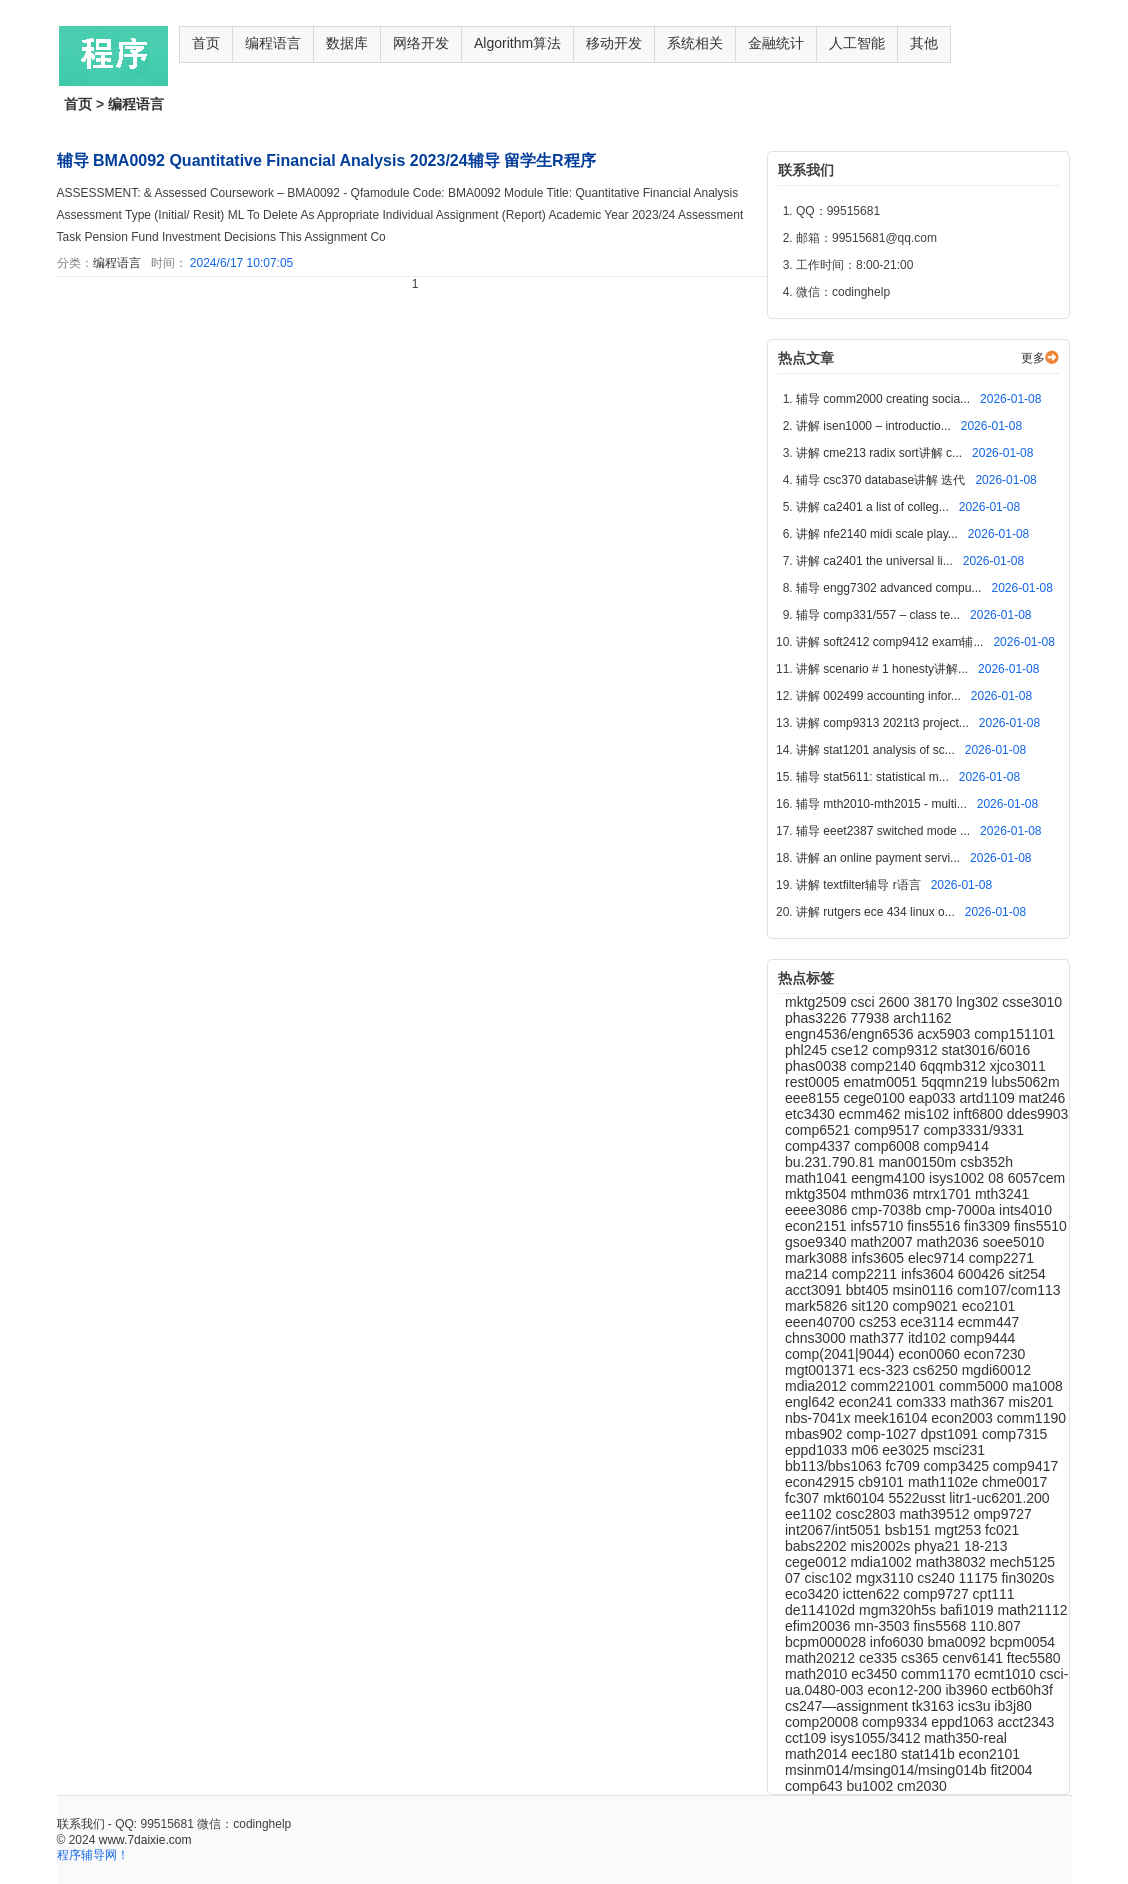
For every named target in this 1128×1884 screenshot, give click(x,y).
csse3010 (1032, 1002)
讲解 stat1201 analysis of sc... (877, 750)
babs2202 (817, 1546)
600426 (983, 1274)
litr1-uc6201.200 (999, 1498)
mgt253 (959, 1530)
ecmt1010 (1006, 1674)
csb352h (986, 1162)
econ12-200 (907, 1690)
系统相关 (695, 43)
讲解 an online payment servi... (879, 858)
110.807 (995, 1626)
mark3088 (818, 1258)
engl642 (812, 1402)
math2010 (818, 1674)
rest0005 (814, 1082)
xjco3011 (1018, 1066)
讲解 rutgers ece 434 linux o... (877, 912)
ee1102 (810, 1514)
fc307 (804, 1498)
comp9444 (982, 1338)
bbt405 (869, 1290)
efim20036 (819, 1626)
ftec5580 (1034, 1658)
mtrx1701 (944, 1194)
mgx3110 (886, 1578)
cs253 (879, 1322)
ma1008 (1037, 1386)
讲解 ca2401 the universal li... (876, 561)
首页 (206, 43)
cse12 (851, 1050)
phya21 (939, 1546)
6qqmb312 (955, 1066)
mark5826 (818, 1306)
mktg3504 (817, 1194)
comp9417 (1025, 1466)
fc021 (1002, 1530)
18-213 (986, 1546)
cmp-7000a (962, 1210)
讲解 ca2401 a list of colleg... (874, 507)
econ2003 (963, 1418)
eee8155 (814, 1098)
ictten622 (873, 1594)
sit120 (871, 1306)
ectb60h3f (1022, 1690)
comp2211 (866, 1274)
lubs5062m (1025, 1082)
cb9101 (883, 1482)
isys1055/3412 (877, 1738)
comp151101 (1014, 1034)
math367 (979, 1402)
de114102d (822, 1610)
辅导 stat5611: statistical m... (874, 777)
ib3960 (968, 1690)
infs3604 (929, 1274)
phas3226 (817, 1018)
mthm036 (881, 1194)
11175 (980, 1578)
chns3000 (817, 1338)
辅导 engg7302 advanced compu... (890, 588)
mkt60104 (855, 1498)
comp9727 (937, 1594)
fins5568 (941, 1626)
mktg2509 (817, 1002)
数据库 (347, 43)
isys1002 (958, 1178)
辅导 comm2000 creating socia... (884, 399)
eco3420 (814, 1594)
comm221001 (894, 1386)
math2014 (818, 1754)
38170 (934, 1002)
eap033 (934, 1098)
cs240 (937, 1578)
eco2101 (989, 1306)
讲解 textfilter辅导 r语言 (860, 885)
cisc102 (829, 1578)
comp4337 (819, 1146)
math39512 (936, 1514)
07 (794, 1578)
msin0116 (924, 1290)
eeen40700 (822, 1322)
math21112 (1033, 1610)
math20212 (822, 1658)
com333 (923, 1402)
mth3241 (1002, 1194)
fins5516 (935, 1226)
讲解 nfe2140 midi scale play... (878, 534)
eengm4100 (890, 1178)
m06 (866, 1450)
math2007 (883, 1242)
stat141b (930, 1754)
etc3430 (812, 1114)
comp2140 (884, 1066)
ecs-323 (886, 1370)
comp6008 (888, 1146)
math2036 (950, 1242)
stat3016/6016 (985, 1050)
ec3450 (876, 1674)
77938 (871, 1018)
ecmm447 (988, 1322)
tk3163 (935, 1706)
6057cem (1037, 1178)
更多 (1033, 358)
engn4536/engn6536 (851, 1034)
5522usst (919, 1498)
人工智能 (857, 43)
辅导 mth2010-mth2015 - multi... (883, 804)
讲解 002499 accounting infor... (880, 696)
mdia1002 (882, 1562)
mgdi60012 (996, 1370)
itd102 (929, 1338)
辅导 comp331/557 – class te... (879, 615)
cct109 (807, 1738)
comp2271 (1001, 1258)
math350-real (965, 1738)
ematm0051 (882, 1082)
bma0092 (958, 1642)
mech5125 (1022, 1562)
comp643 (815, 1786)
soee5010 (1014, 1242)
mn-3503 (883, 1626)
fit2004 (1011, 1770)
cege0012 (817, 1562)
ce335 (880, 1658)
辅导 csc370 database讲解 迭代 (882, 480)
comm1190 (1031, 1418)
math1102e (945, 1482)
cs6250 (937, 1370)
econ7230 (995, 1354)
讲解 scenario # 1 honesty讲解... (883, 669)
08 (997, 1178)
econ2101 (990, 1754)
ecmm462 (871, 1114)
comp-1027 (883, 1434)
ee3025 (907, 1450)
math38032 (953, 1562)
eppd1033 (818, 1450)
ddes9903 (1038, 1114)
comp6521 (819, 1130)
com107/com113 (1009, 1290)
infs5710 (878, 1226)
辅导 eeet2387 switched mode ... (884, 831)
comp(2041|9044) (841, 1354)
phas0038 (817, 1066)
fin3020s (1027, 1578)
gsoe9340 (817, 1242)
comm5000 (975, 1386)
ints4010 (1025, 1210)
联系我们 (81, 1824)
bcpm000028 (827, 1642)
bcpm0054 (1022, 1642)
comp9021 (926, 1306)
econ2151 (817, 1226)
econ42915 (821, 1482)
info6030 (899, 1642)
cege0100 (875, 1098)
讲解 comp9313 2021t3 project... (884, 723)
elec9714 (938, 1258)
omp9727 (1002, 1514)
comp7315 (1014, 1434)
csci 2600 (881, 1002)
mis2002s (882, 1546)
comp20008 (823, 1722)
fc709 (904, 1466)
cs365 (921, 1658)
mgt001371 (822, 1370)
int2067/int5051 (835, 1530)
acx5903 (945, 1034)
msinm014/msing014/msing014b (887, 1770)
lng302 (979, 1002)
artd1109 (988, 1098)
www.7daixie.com (145, 1840)
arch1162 (922, 1018)
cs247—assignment (848, 1706)
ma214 (808, 1274)
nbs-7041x (819, 1418)
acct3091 (815, 1290)
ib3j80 (1012, 1706)
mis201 (1030, 1402)
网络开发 (421, 43)
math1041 (818, 1178)
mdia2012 (817, 1386)
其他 (924, 43)
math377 (879, 1338)
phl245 (808, 1050)
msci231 (959, 1450)
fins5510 (1040, 1226)
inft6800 (980, 1114)
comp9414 (956, 1146)
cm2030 (922, 1786)
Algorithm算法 (517, 43)
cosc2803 (868, 1514)
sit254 (1026, 1274)
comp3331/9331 (974, 1130)
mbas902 (815, 1434)
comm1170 (937, 1674)
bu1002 (871, 1786)
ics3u (976, 1706)
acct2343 (1026, 1722)
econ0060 (930, 1354)
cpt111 (994, 1594)
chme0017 (1014, 1482)
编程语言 (273, 43)
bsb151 (910, 1530)
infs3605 (879, 1258)
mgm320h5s (899, 1610)
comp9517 (888, 1130)
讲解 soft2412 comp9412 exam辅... (891, 642)
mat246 (1042, 1098)
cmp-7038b (888, 1210)
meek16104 (892, 1418)
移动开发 (614, 43)
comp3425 (958, 1466)
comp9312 (906, 1050)
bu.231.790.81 (831, 1162)
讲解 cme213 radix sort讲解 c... (880, 453)
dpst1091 (951, 1434)
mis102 (928, 1114)
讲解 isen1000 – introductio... (875, 426)
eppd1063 (964, 1722)
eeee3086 (818, 1210)
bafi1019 (969, 1610)
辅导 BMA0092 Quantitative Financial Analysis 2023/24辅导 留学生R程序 (326, 160)
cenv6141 (974, 1658)
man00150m (919, 1162)
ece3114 (929, 1322)
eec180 (876, 1754)
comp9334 (896, 1722)
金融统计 (776, 43)
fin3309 (989, 1226)
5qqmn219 (956, 1082)
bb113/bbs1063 (835, 1466)
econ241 (868, 1402)
